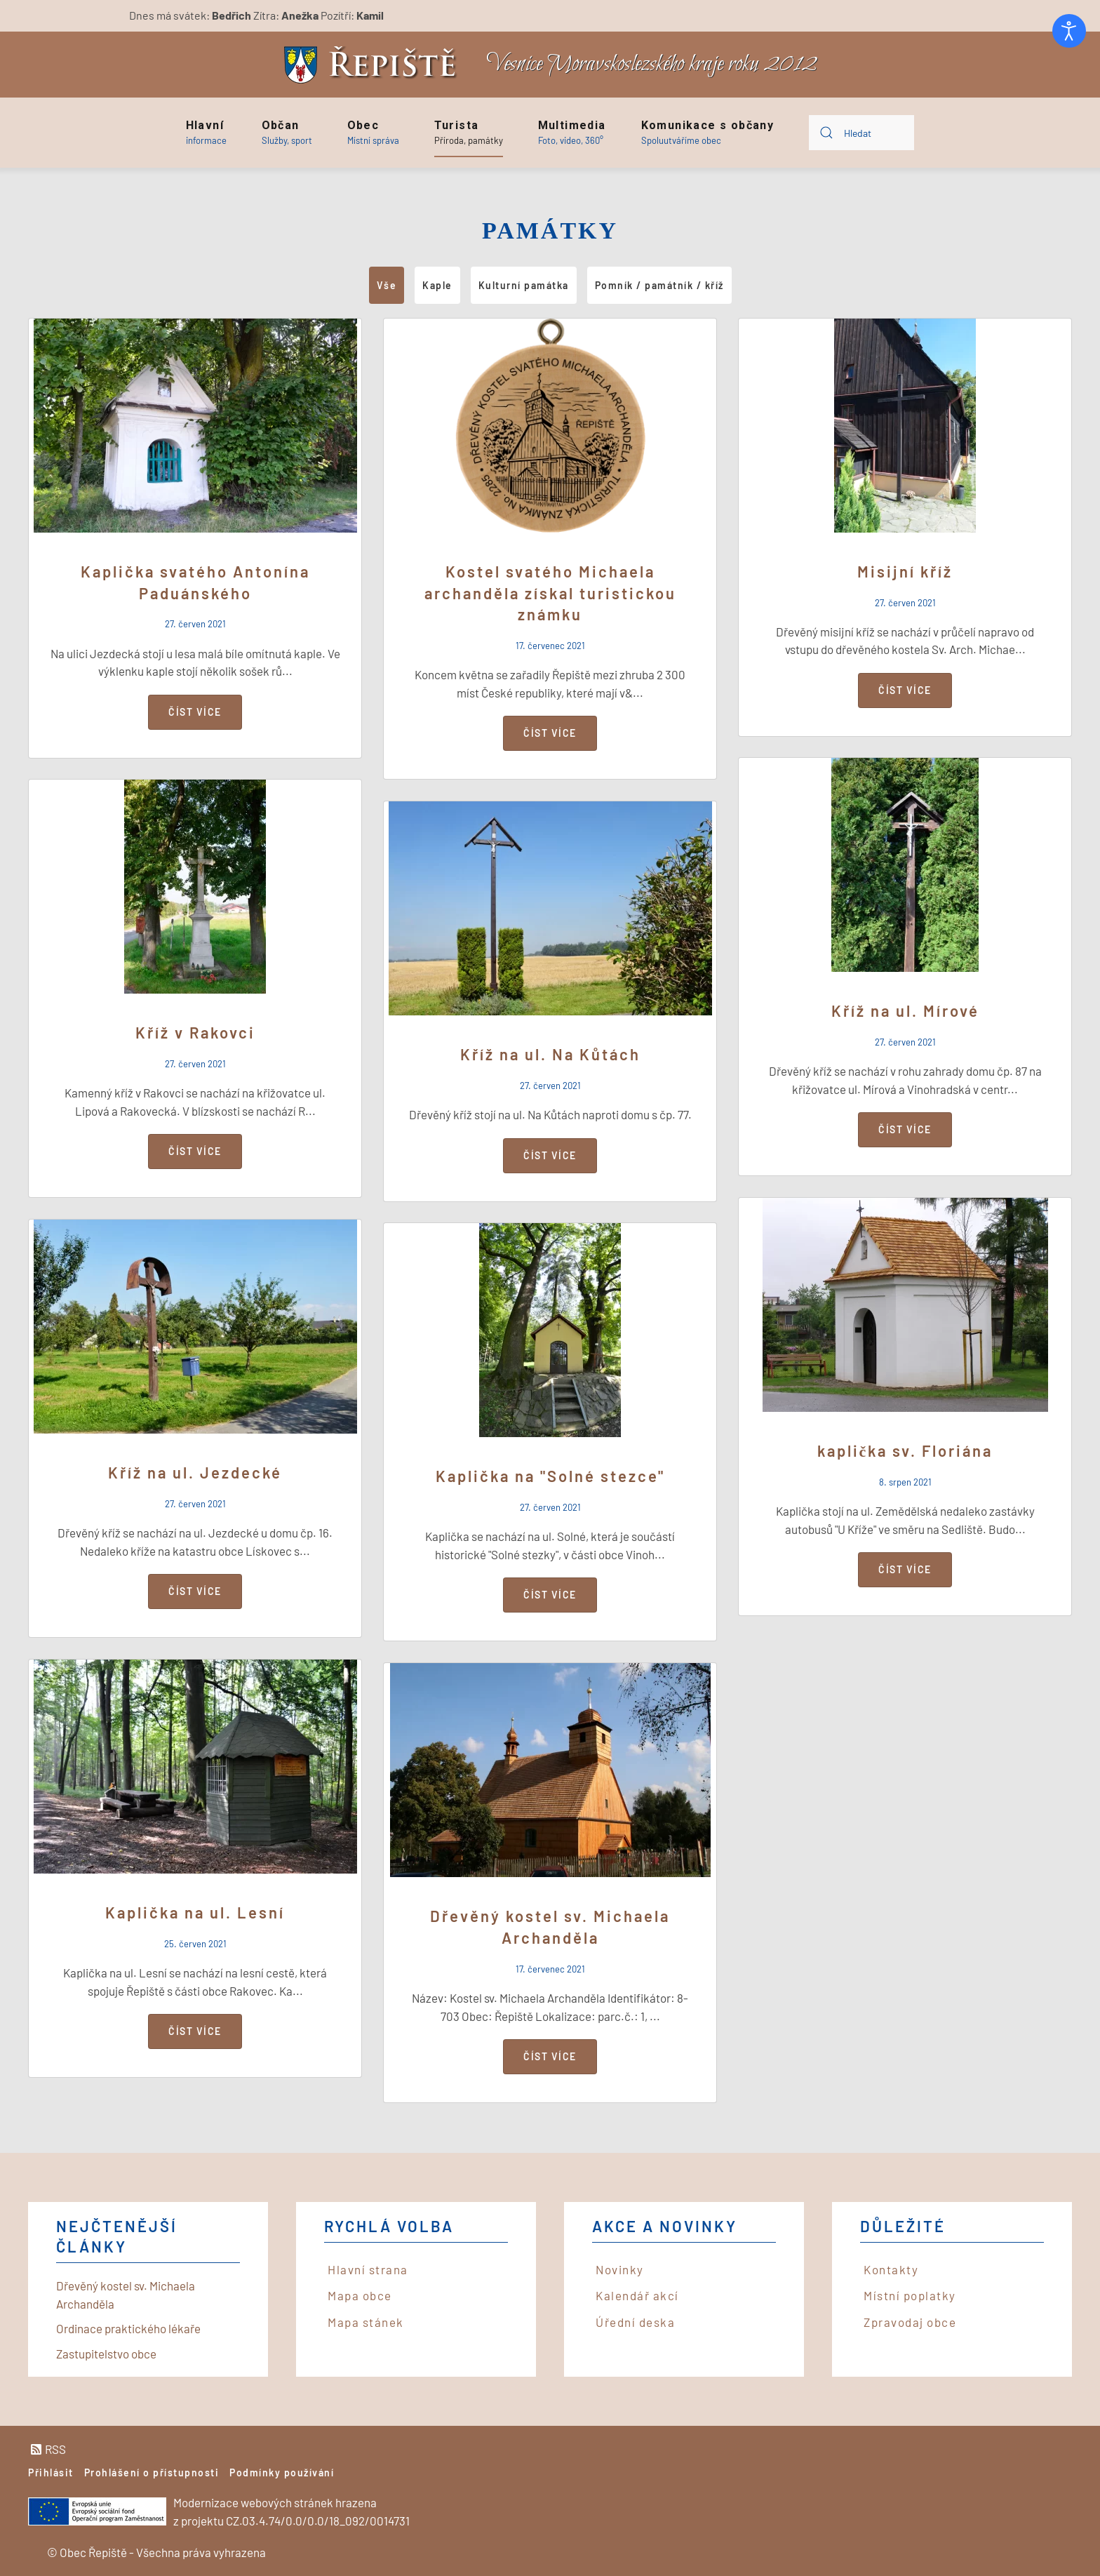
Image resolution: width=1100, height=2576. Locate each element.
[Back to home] (374, 65)
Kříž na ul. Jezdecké (195, 1472)
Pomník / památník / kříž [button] (659, 285)
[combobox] (861, 132)
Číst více (195, 712)
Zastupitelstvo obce (106, 2354)
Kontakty (891, 2269)
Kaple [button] (437, 285)
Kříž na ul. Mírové (905, 1010)
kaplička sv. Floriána (905, 1450)
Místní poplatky (910, 2295)
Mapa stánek (366, 2322)
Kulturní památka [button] (523, 285)
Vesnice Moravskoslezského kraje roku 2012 (651, 64)
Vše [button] (387, 285)
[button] (206, 133)
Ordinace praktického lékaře (128, 2328)
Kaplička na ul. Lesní (195, 1912)
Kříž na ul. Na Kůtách (550, 1054)
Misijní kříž (905, 571)
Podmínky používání (281, 2472)
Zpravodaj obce (910, 2322)
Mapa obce (360, 2295)
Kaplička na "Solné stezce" (550, 1476)
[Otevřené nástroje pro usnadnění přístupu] (1069, 31)
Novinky (620, 2269)
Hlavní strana (368, 2269)
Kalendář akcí (637, 2295)
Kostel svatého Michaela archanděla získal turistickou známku (550, 593)
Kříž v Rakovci (195, 1032)
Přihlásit (51, 2472)
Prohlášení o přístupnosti (152, 2472)
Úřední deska (635, 2322)
